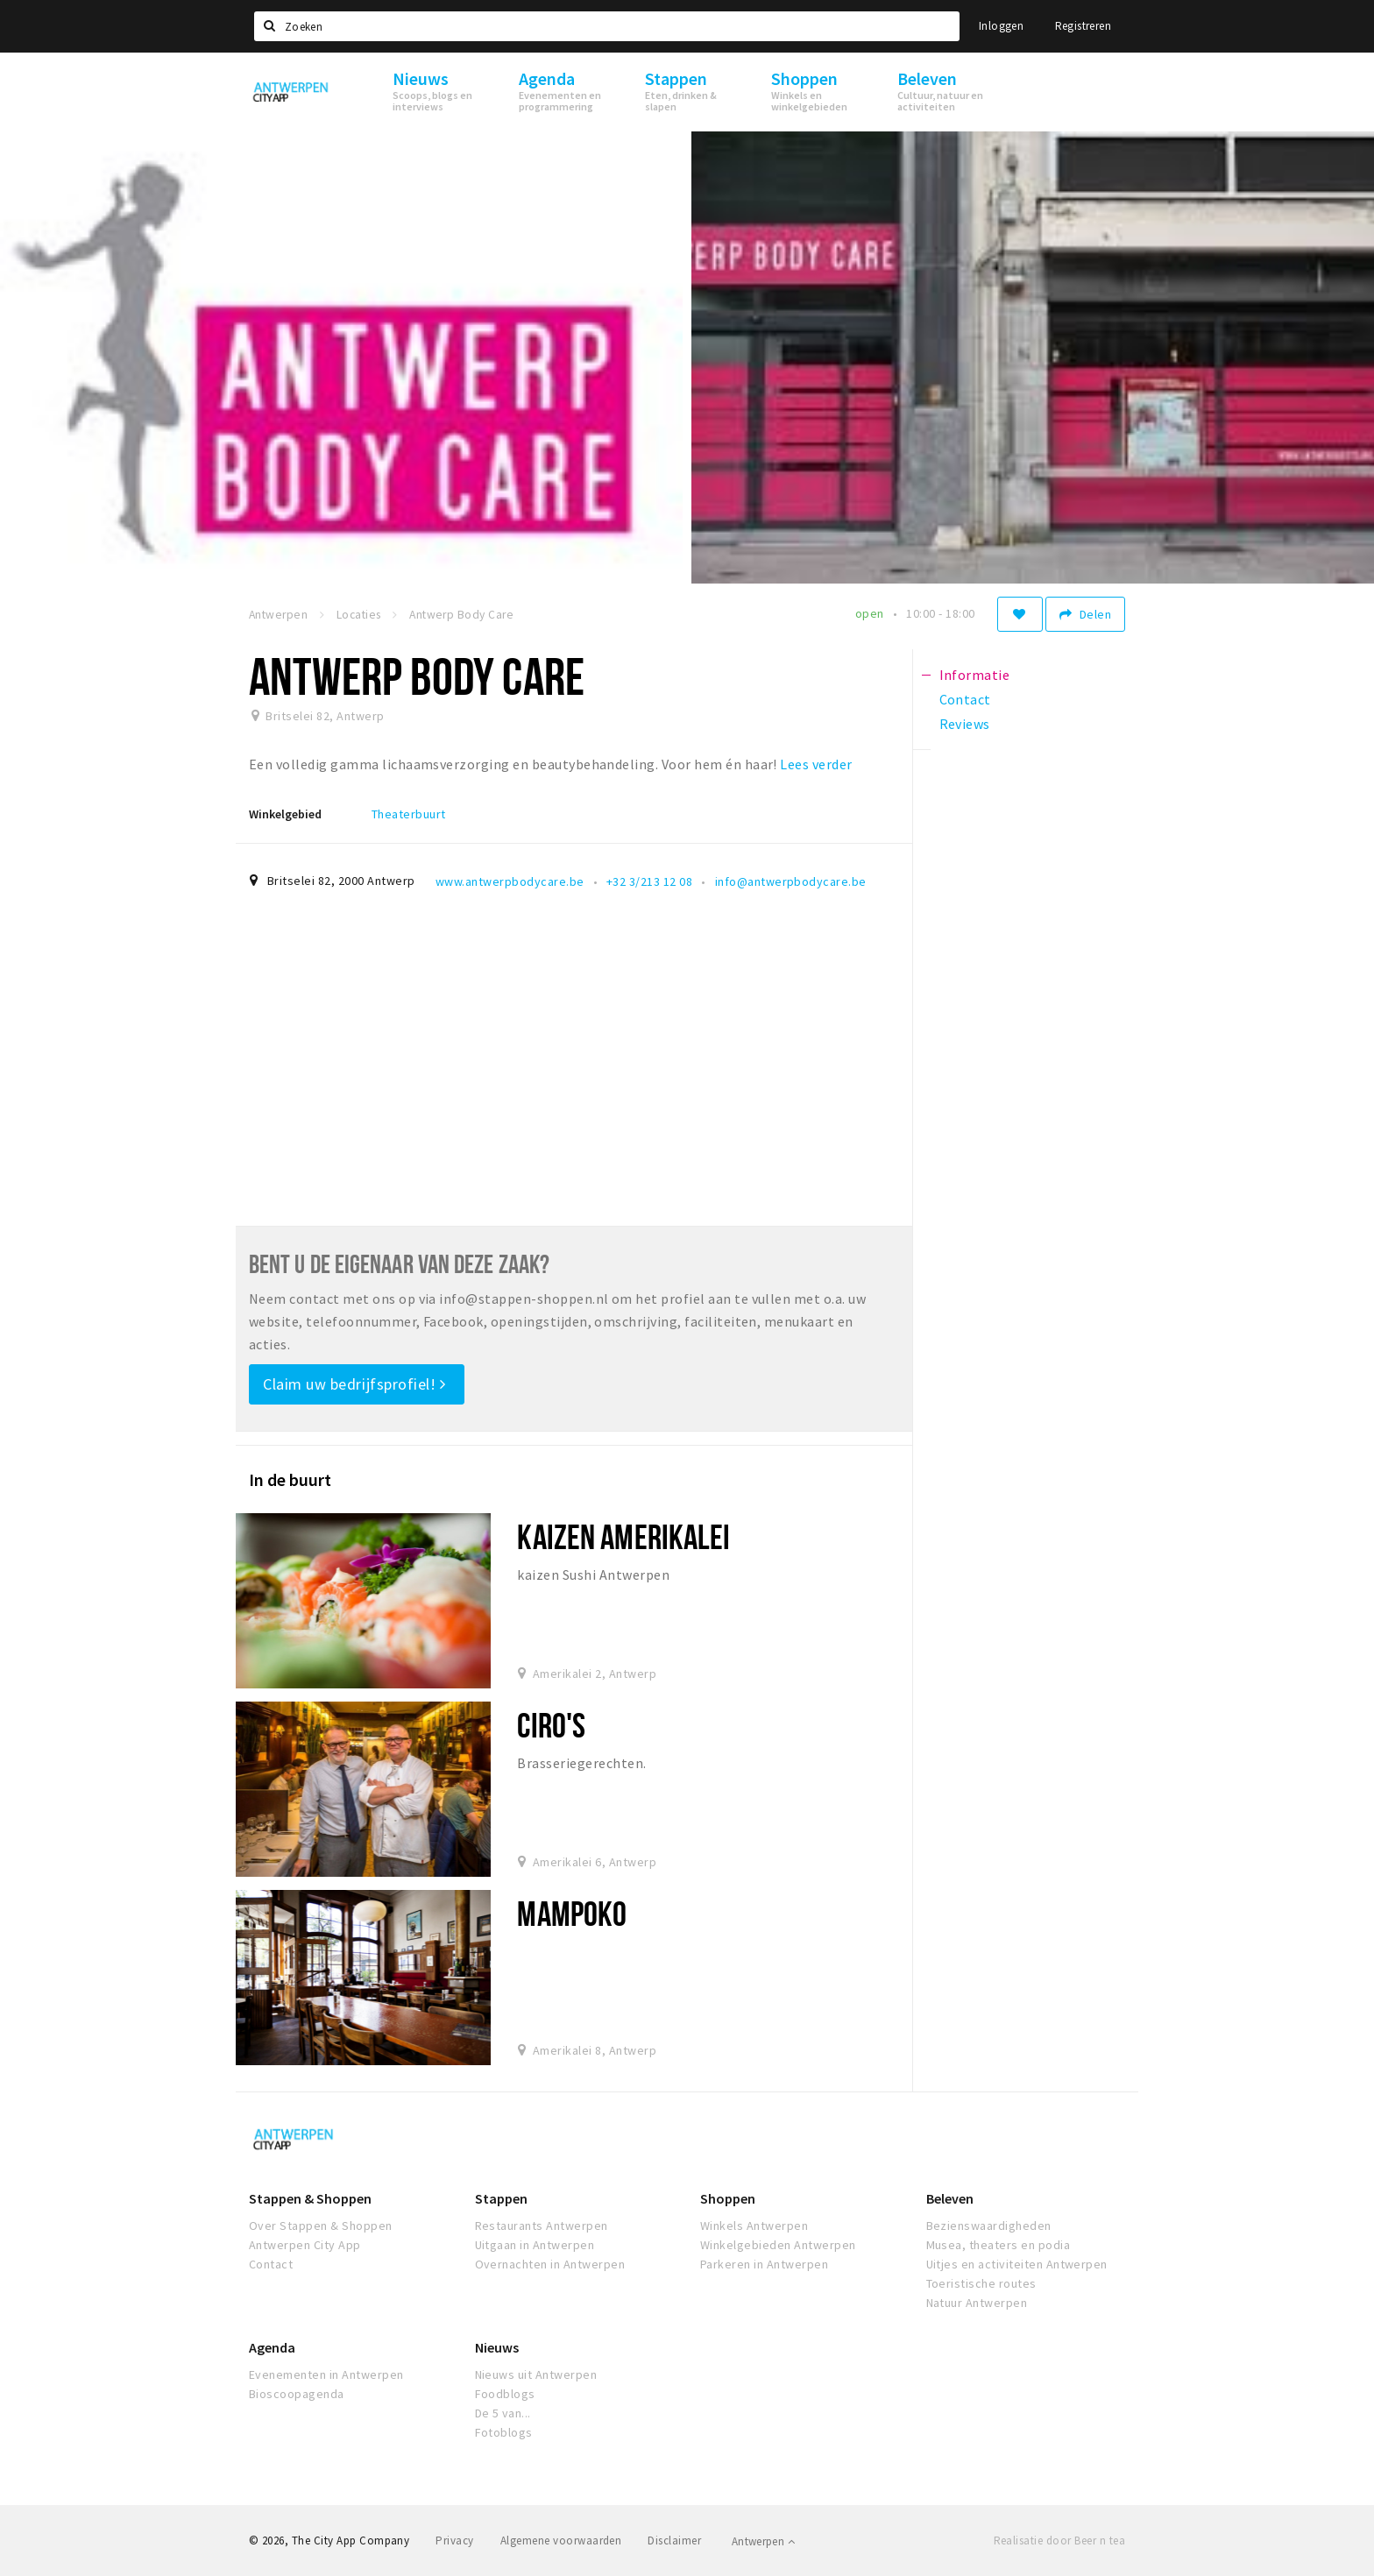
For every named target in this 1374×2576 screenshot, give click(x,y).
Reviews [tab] (964, 723)
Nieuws (497, 2347)
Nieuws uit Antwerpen (536, 2374)
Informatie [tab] (974, 674)
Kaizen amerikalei (623, 1536)
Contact (271, 2264)
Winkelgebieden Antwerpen (778, 2245)
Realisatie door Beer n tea (1059, 2540)
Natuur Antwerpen (977, 2303)
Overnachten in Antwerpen (550, 2264)
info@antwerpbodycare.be (791, 881)
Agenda (272, 2347)
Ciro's (551, 1725)
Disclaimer (674, 2540)
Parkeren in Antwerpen (764, 2264)
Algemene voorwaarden (561, 2540)
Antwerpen (763, 2541)
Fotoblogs (504, 2432)
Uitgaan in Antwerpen (535, 2245)
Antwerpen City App (305, 2245)
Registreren (1083, 25)
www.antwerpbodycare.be (510, 881)
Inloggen (1001, 25)
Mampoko (572, 1913)
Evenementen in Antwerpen (326, 2374)
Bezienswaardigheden (989, 2225)
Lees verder (816, 764)
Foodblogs (505, 2394)
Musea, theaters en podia (998, 2245)
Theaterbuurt (409, 814)
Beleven (950, 2198)
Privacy (454, 2540)
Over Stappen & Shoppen (321, 2225)
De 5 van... (503, 2413)
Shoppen (727, 2198)
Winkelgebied (285, 814)
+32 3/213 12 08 (649, 881)
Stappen (501, 2198)
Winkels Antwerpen (754, 2225)
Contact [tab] (965, 699)
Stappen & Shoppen (310, 2198)
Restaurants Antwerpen (541, 2225)
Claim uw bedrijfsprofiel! (354, 1384)
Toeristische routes (981, 2283)
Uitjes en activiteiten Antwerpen (1017, 2264)
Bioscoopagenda (296, 2394)
